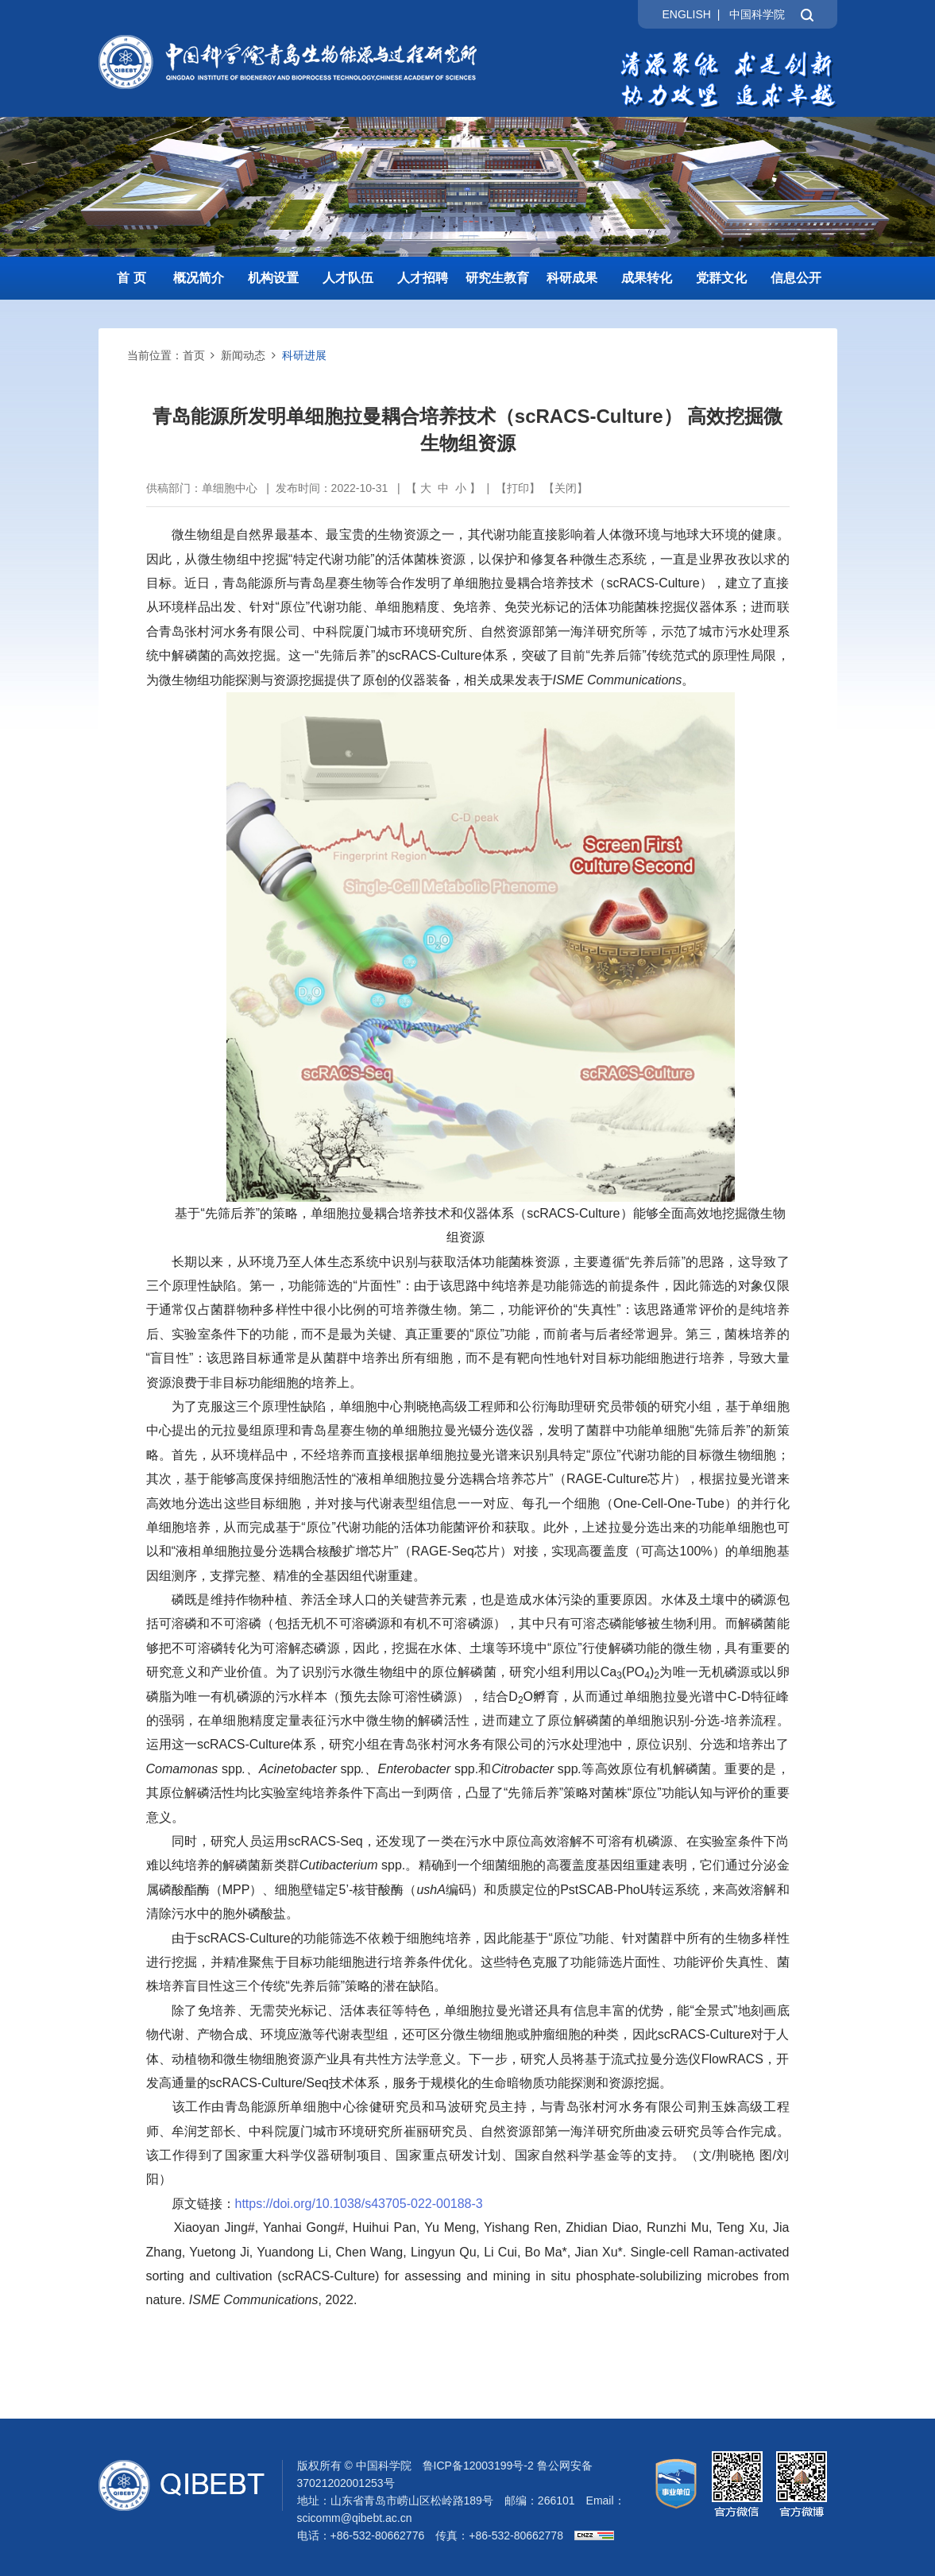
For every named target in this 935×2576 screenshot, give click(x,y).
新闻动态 (243, 355)
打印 (518, 488)
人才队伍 (348, 278)
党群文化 (721, 278)
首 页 (131, 278)
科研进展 (304, 355)
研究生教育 (497, 278)
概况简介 (198, 278)
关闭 (565, 488)
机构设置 (273, 278)
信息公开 (796, 278)
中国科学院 (757, 14)
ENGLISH (686, 14)
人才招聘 (422, 278)
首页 (194, 355)
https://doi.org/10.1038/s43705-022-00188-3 (359, 2203)
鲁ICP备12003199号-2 (478, 2465)
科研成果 (572, 278)
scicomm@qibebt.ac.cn (354, 2518)
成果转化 (646, 278)
